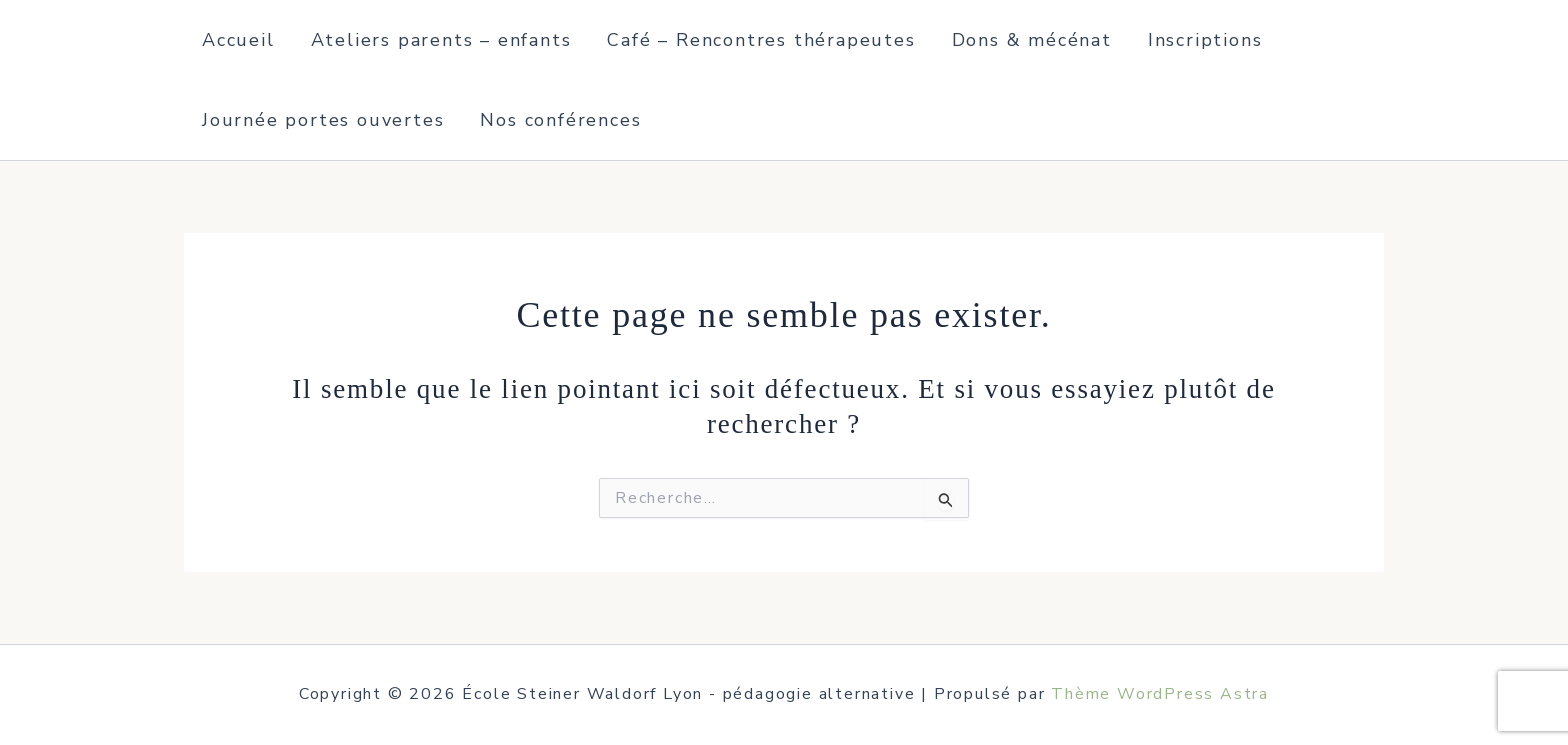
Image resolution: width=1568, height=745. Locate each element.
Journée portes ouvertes (323, 120)
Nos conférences (560, 120)
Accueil (238, 40)
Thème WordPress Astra (1160, 694)
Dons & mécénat (1032, 40)
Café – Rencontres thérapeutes (761, 40)
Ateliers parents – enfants (441, 40)
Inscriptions (1205, 40)
